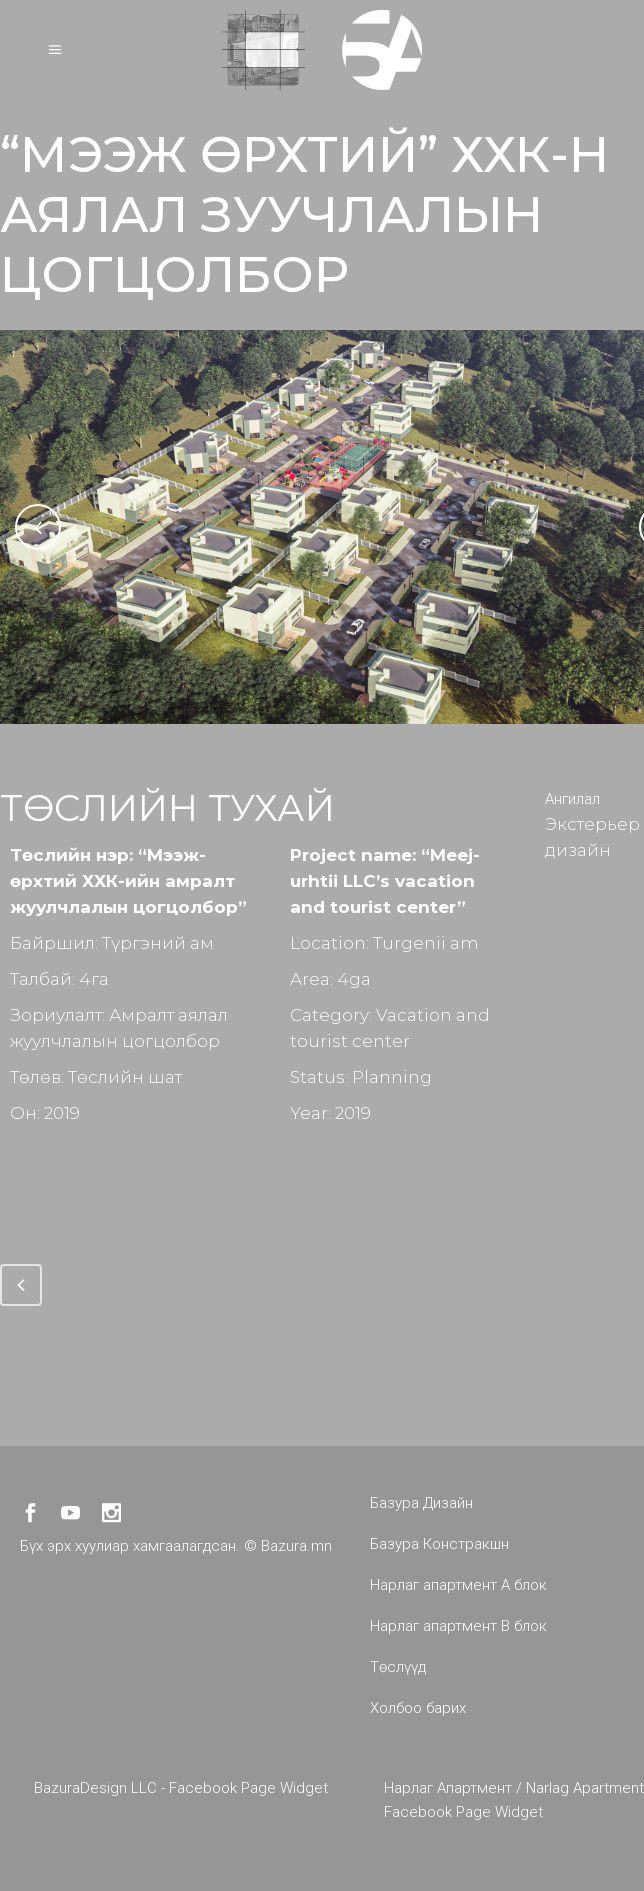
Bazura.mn (296, 1546)
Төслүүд (398, 1667)
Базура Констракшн (439, 1544)
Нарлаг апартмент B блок (458, 1626)
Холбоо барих (418, 1708)
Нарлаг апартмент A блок (458, 1585)
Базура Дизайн (421, 1503)
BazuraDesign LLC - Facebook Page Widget (181, 1788)
